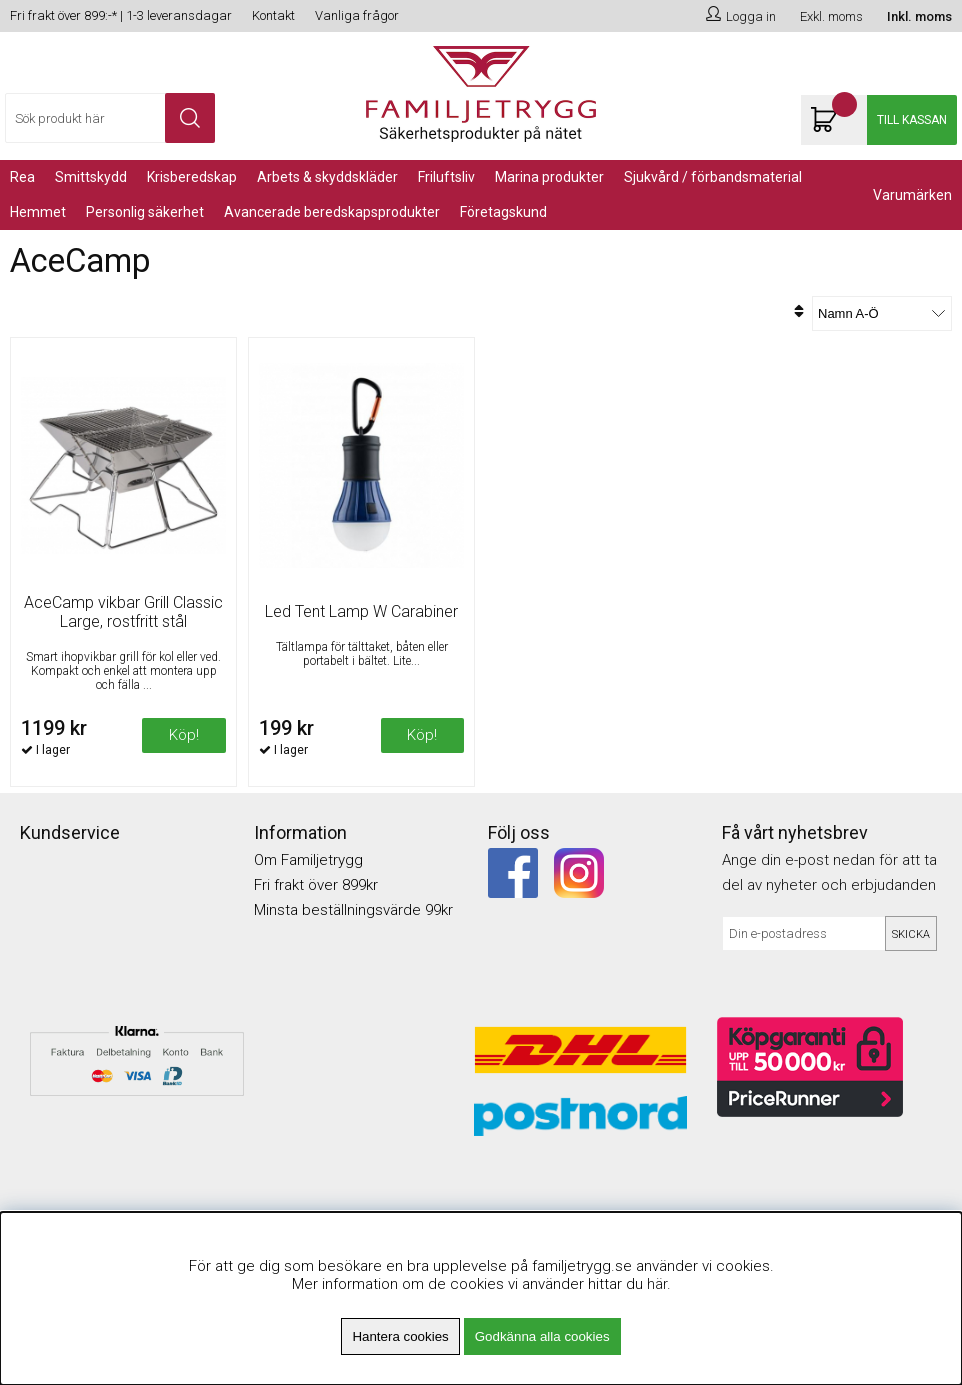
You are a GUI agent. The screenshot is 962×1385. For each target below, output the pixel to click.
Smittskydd (91, 177)
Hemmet (38, 212)
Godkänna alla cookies (542, 1336)
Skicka (911, 934)
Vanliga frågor (357, 15)
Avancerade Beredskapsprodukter (332, 212)
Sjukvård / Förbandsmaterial (713, 177)
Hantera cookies (400, 1336)
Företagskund (503, 212)
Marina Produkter (549, 177)
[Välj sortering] (882, 313)
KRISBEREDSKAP (192, 177)
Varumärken (912, 195)
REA (22, 177)
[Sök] (110, 118)
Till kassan (912, 120)
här (657, 1284)
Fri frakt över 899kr (316, 885)
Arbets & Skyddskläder (327, 177)
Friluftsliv (446, 177)
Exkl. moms (831, 16)
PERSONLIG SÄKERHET (145, 212)
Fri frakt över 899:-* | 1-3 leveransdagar (121, 15)
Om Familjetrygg (308, 860)
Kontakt (273, 15)
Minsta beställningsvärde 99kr (353, 910)
